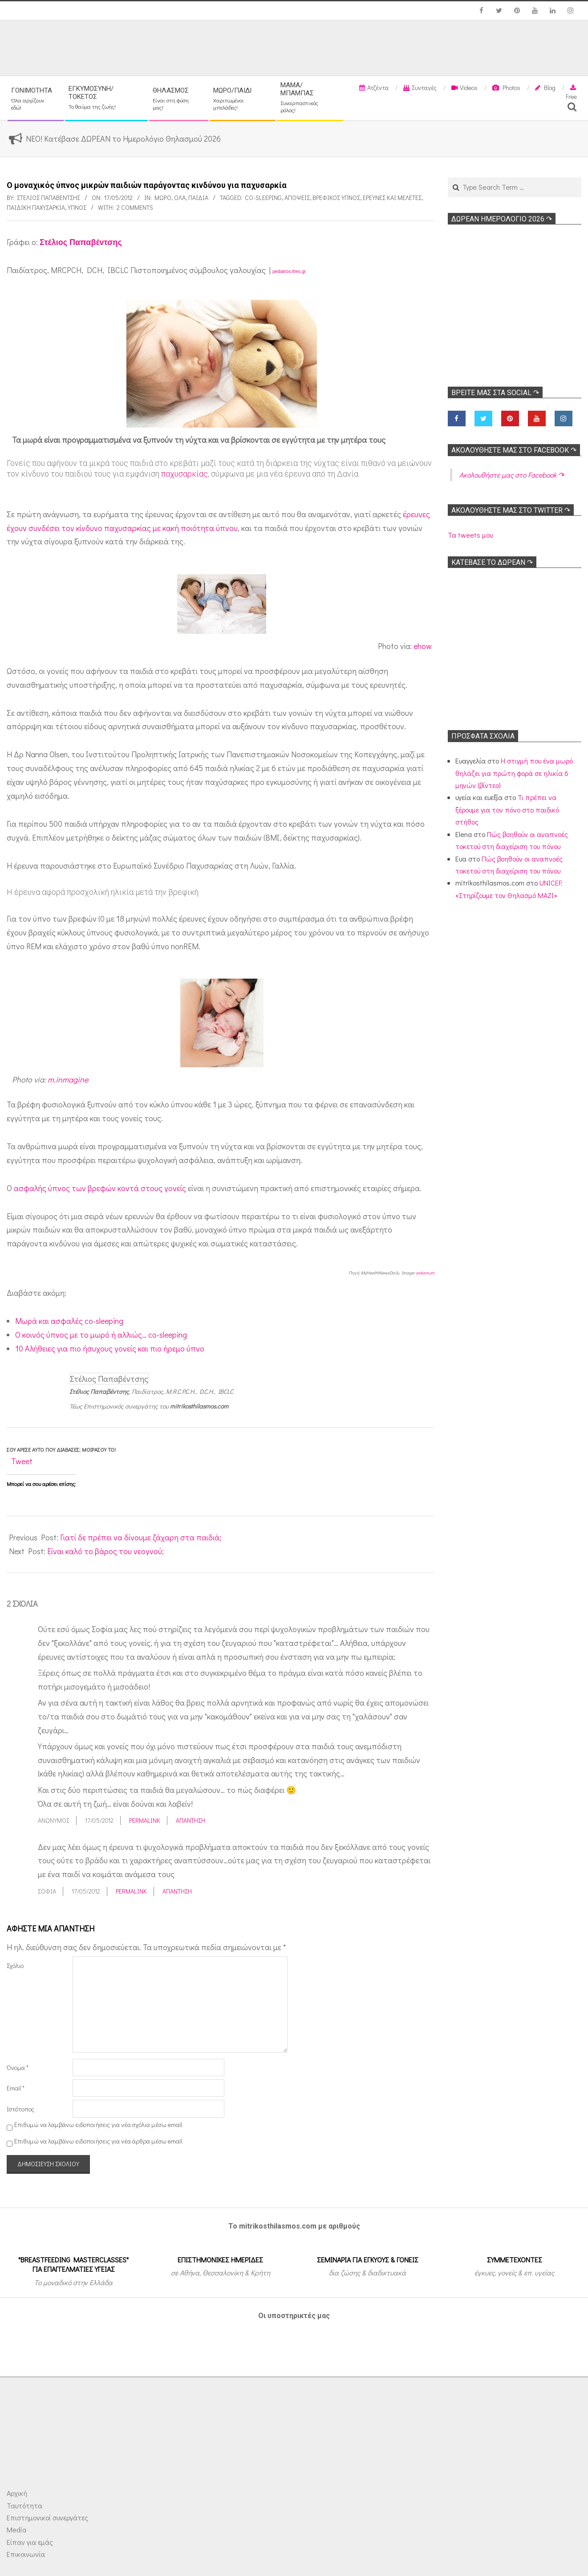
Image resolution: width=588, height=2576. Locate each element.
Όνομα (17, 2067)
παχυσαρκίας (184, 473)
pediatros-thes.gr (289, 271)
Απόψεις (297, 197)
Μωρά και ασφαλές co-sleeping (69, 1320)
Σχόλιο (15, 1965)
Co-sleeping (263, 197)
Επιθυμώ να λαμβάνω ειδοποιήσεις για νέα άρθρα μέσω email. (98, 2141)
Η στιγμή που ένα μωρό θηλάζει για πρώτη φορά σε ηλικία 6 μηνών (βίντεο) (514, 773)
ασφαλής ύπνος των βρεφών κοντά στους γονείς (100, 1188)
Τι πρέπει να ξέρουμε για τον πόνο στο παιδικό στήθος (507, 809)
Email (15, 2088)
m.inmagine (68, 1079)
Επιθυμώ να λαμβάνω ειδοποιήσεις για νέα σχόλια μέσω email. (98, 2125)
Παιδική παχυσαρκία (36, 207)
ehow (423, 646)
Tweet (21, 1461)
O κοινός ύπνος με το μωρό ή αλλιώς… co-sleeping (101, 1334)
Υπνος (77, 207)
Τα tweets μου (470, 534)
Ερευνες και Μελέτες (392, 197)
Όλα (180, 197)
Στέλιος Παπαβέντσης (81, 242)
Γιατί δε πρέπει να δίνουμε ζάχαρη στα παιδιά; (140, 1537)
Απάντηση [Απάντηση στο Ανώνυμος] (190, 1820)
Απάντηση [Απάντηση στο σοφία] (177, 1891)
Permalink (144, 1820)
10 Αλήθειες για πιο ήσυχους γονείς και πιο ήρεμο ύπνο (109, 1348)
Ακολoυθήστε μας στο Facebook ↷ (513, 450)
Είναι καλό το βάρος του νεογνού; (105, 1551)
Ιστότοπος (20, 2109)
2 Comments (135, 207)
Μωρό (162, 197)
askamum (425, 1273)
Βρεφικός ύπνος (336, 197)
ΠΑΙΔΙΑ (198, 197)
